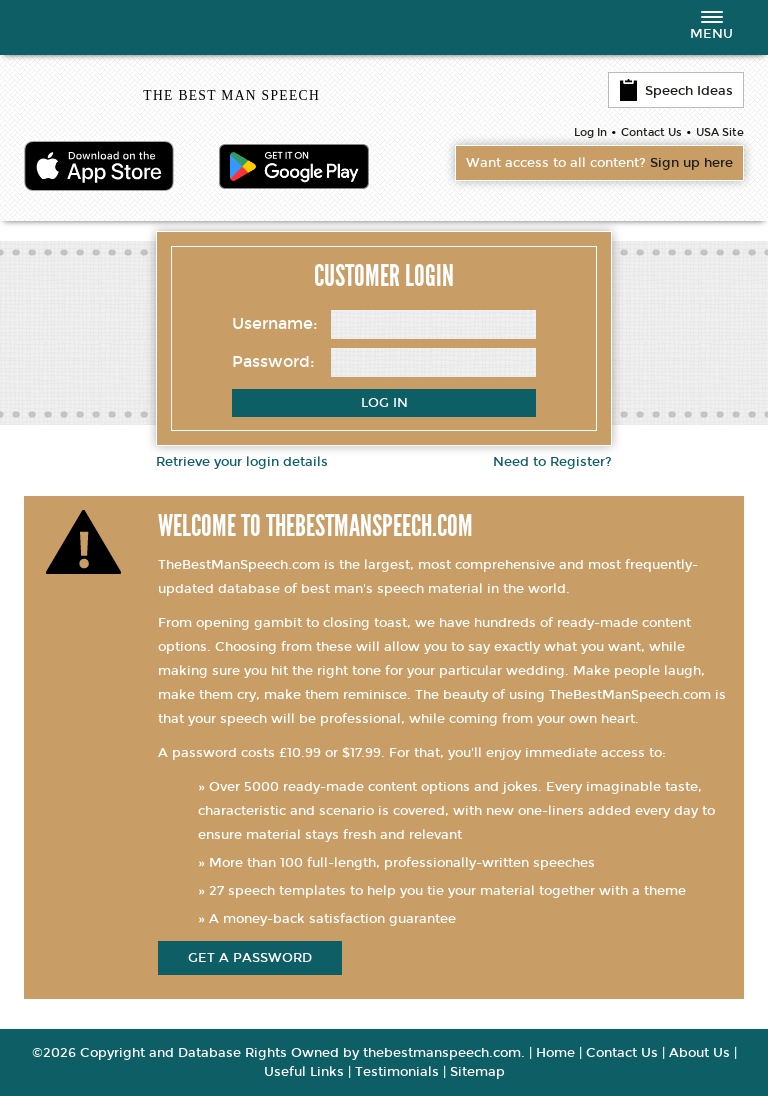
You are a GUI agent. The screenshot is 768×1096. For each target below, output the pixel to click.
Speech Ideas (676, 90)
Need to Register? (552, 462)
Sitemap (477, 1072)
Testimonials (397, 1072)
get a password (250, 958)
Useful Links (304, 1072)
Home (555, 1053)
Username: (275, 323)
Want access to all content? (599, 163)
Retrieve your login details (242, 462)
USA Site (720, 132)
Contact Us (651, 132)
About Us (699, 1053)
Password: (273, 361)
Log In (590, 132)
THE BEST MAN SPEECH (231, 95)
